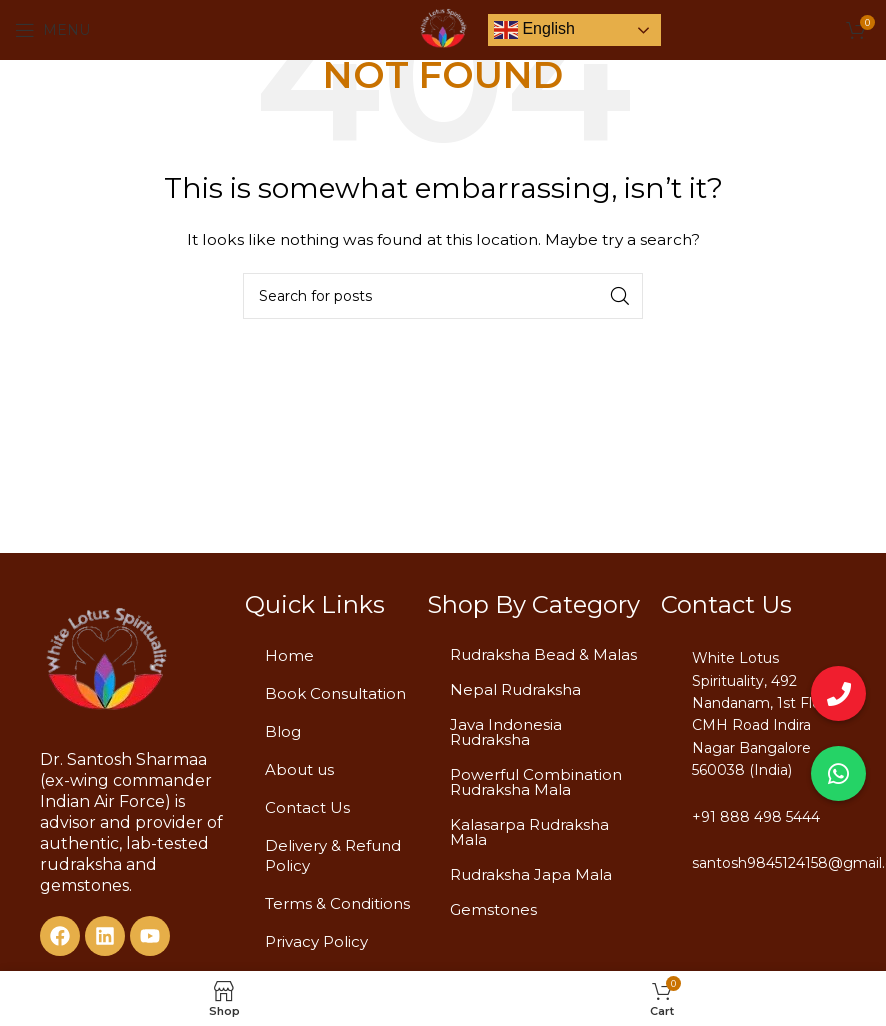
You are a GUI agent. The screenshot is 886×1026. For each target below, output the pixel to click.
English (534, 30)
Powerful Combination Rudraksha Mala (536, 782)
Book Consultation (335, 693)
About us (299, 769)
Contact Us (307, 807)
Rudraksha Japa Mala (531, 874)
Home (289, 655)
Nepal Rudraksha (515, 689)
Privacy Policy (316, 941)
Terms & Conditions (337, 903)
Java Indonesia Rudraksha (506, 732)
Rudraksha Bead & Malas (543, 654)
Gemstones (493, 909)
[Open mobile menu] (52, 30)
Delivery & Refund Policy (333, 855)
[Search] (443, 296)
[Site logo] (443, 29)
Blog (283, 731)
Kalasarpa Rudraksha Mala (529, 832)
